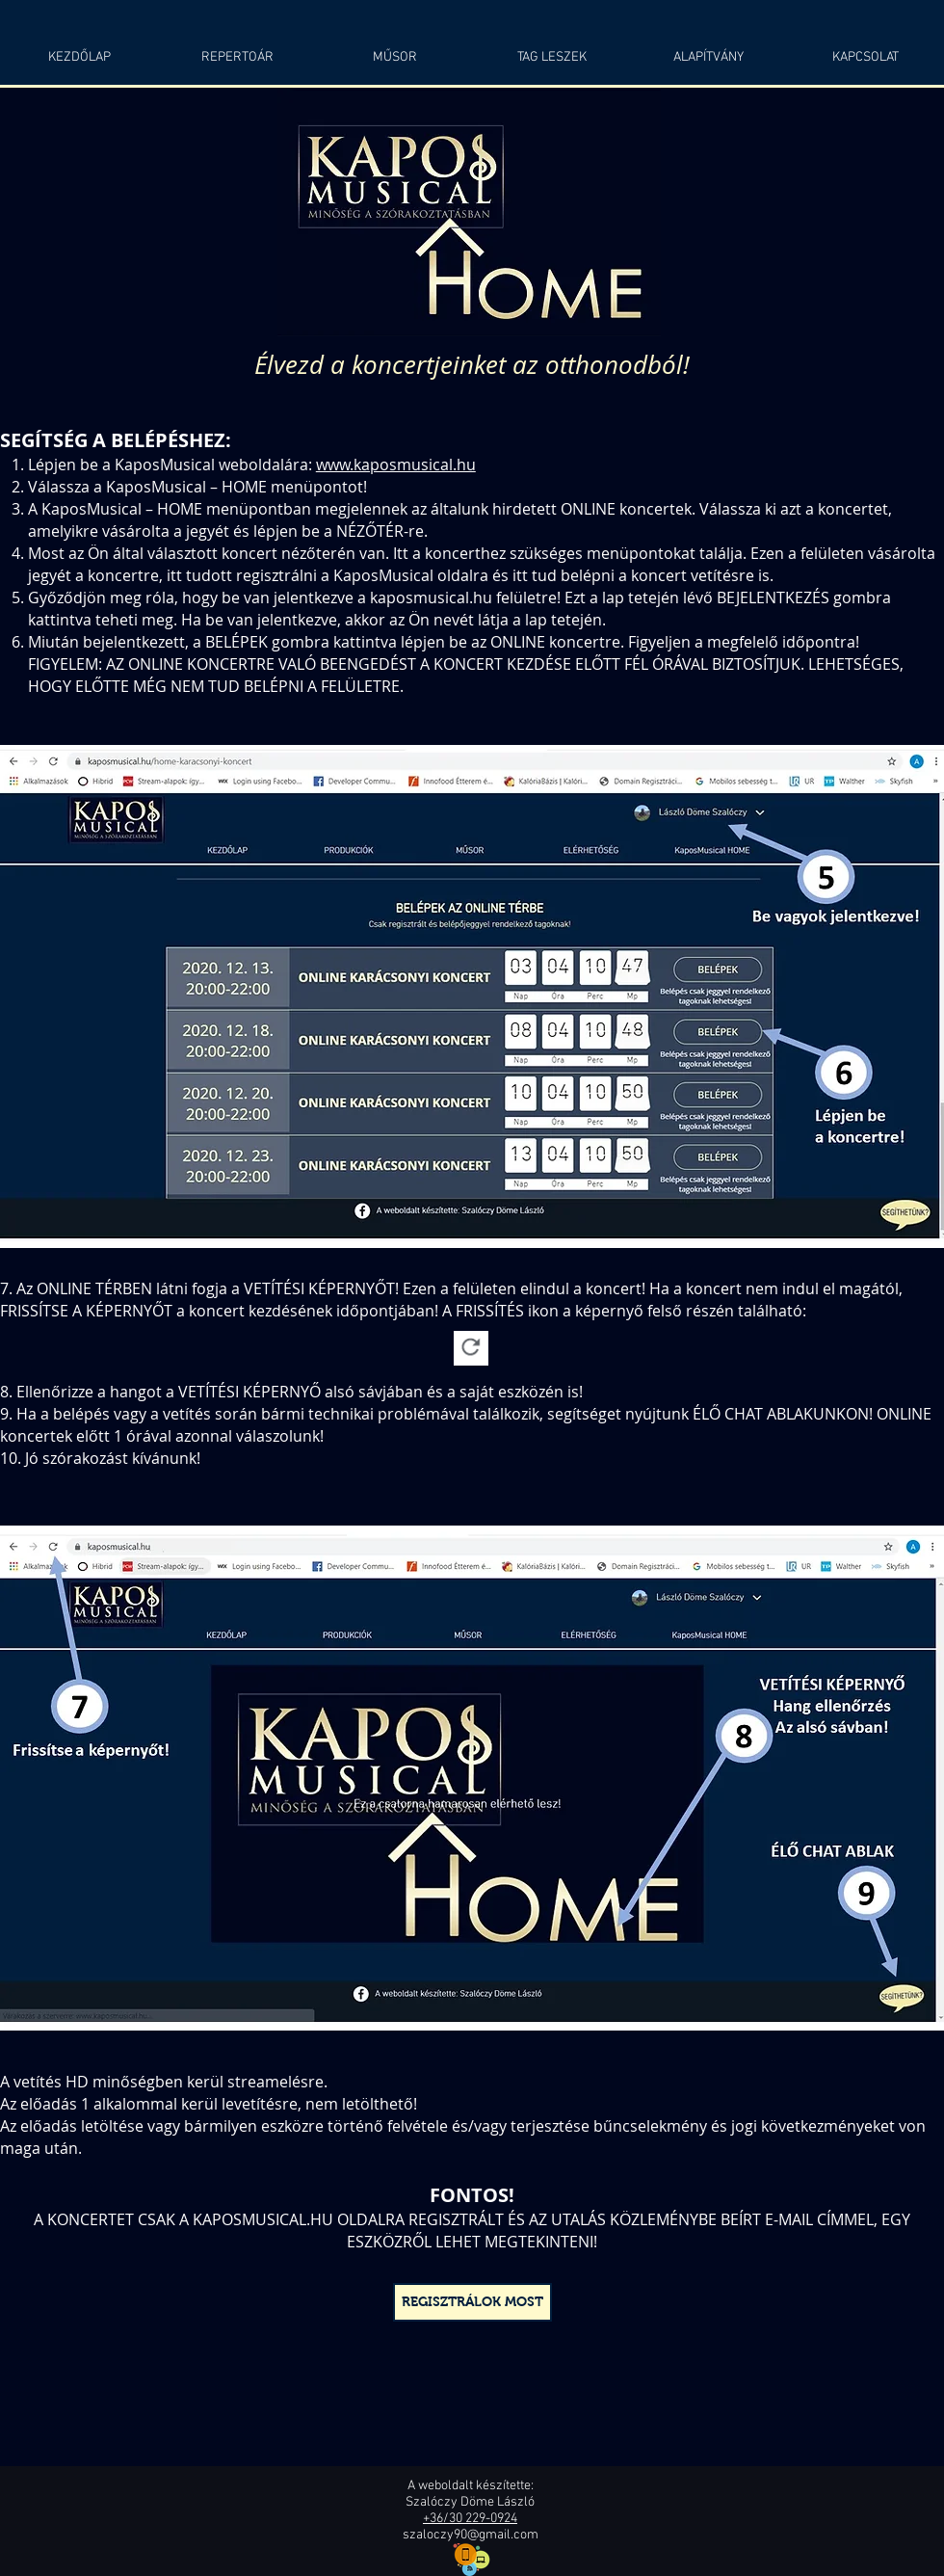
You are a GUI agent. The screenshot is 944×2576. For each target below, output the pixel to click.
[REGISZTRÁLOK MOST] (472, 2302)
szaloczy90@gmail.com (470, 2535)
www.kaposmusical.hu (396, 464)
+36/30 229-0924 (470, 2518)
